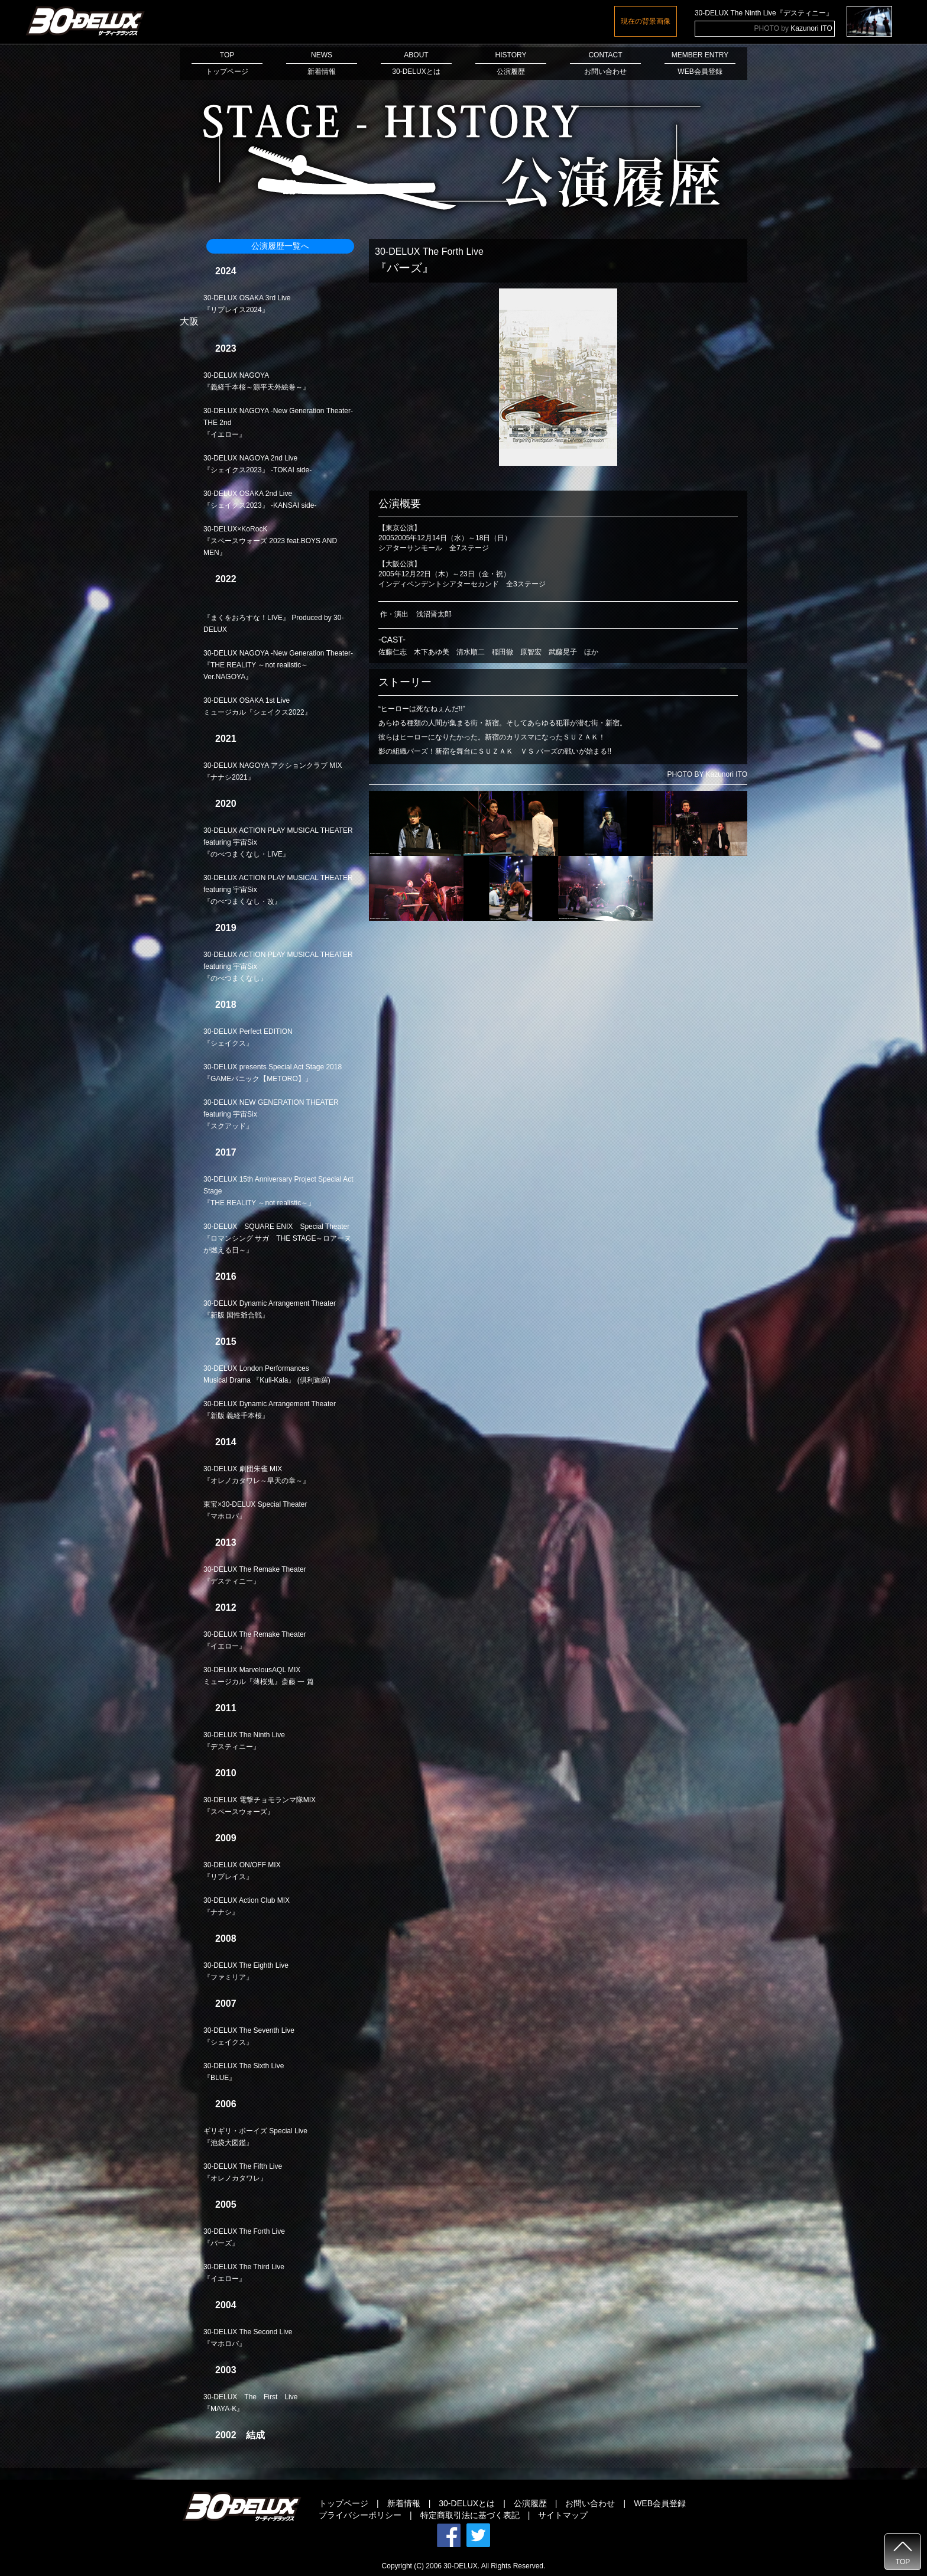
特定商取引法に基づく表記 (470, 2515)
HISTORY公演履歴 (510, 63)
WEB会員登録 (660, 2503)
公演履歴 (530, 2503)
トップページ (343, 2503)
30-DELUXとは (467, 2503)
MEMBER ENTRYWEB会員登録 (700, 63)
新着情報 (403, 2503)
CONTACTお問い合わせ (605, 63)
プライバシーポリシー (360, 2515)
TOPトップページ (227, 63)
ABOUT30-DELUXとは (416, 63)
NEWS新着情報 (321, 63)
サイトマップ (563, 2515)
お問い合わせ (590, 2503)
